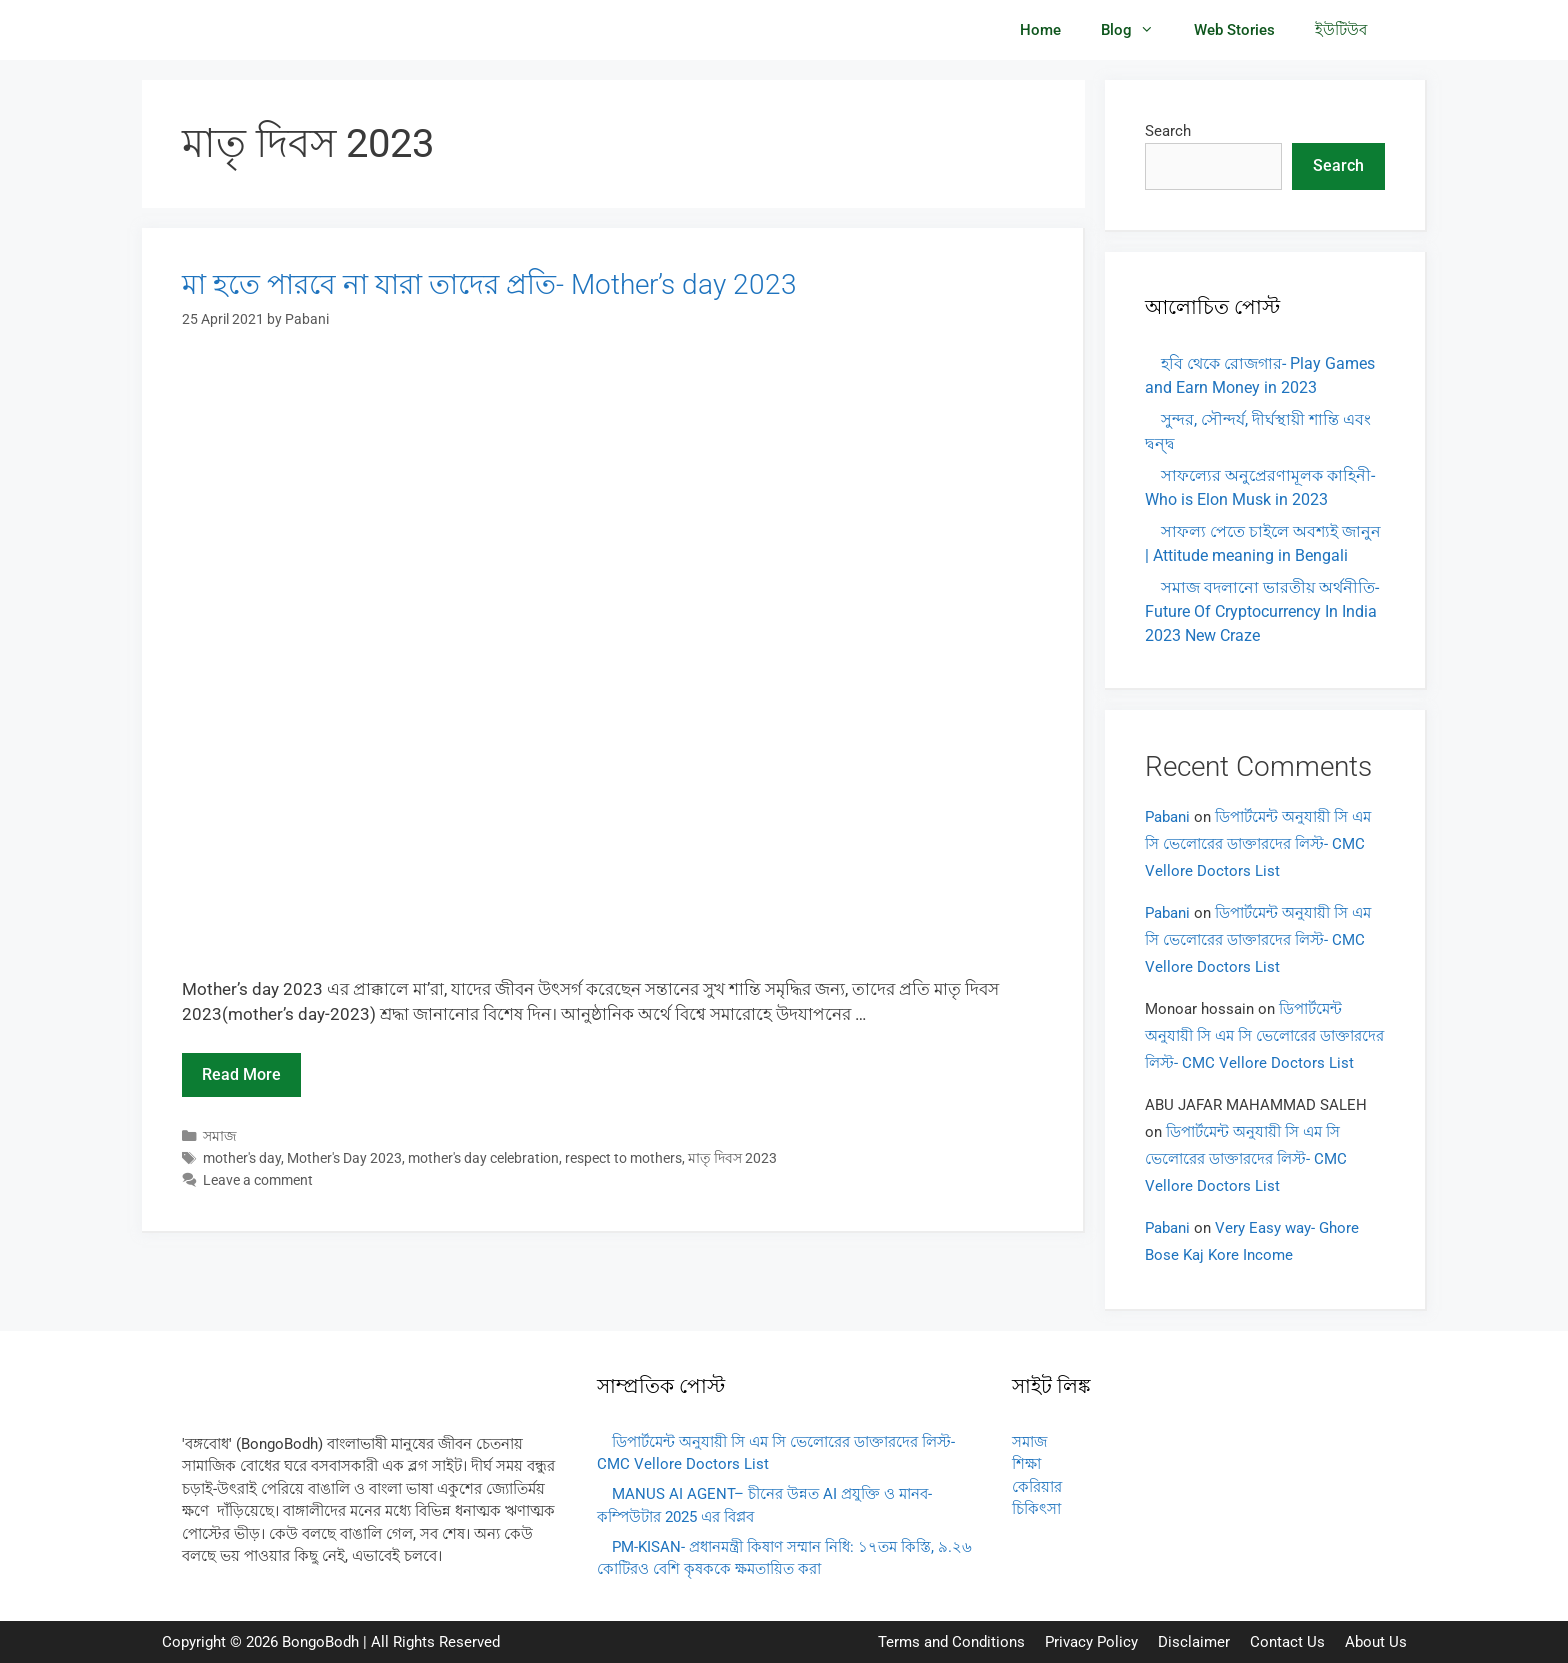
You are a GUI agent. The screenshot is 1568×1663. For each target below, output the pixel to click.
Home (1040, 30)
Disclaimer (1194, 1642)
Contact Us (1287, 1642)
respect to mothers (623, 1158)
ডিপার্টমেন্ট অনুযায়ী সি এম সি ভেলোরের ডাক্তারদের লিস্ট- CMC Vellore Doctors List (1258, 844)
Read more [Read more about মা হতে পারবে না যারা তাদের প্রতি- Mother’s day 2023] (241, 1074)
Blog (1137, 30)
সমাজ (220, 1136)
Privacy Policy (1091, 1642)
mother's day (242, 1158)
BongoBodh (320, 1642)
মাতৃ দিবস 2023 (732, 1158)
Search (1168, 131)
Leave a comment (258, 1180)
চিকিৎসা (1036, 1509)
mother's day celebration (483, 1158)
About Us (1376, 1642)
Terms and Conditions (951, 1642)
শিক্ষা (1026, 1464)
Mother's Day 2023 (344, 1158)
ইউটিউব (1341, 30)
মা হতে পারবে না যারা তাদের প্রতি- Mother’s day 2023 (489, 284)
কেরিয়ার (1037, 1487)
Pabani (1167, 817)
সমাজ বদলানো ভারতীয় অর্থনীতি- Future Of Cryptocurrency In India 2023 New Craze (1262, 611)
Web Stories (1234, 30)
